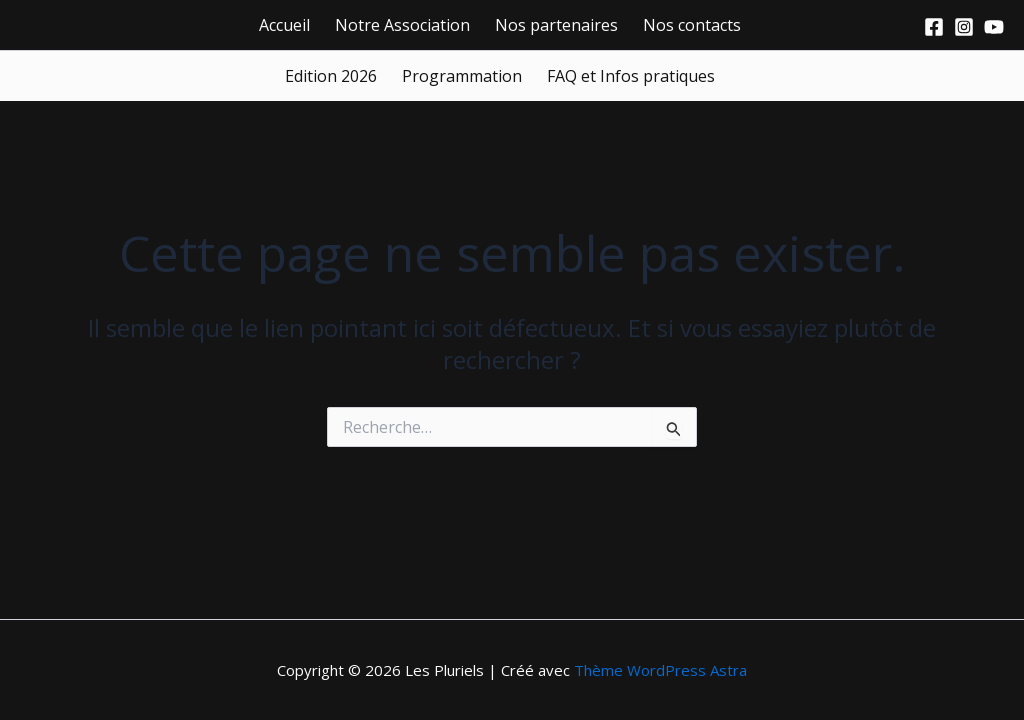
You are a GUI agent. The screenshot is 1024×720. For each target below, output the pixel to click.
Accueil (284, 25)
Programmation (462, 76)
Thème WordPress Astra (660, 670)
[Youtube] (994, 27)
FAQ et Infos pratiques (631, 76)
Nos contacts (692, 25)
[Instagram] (964, 27)
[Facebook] (934, 27)
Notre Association (402, 25)
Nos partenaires (556, 25)
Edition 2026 (331, 76)
